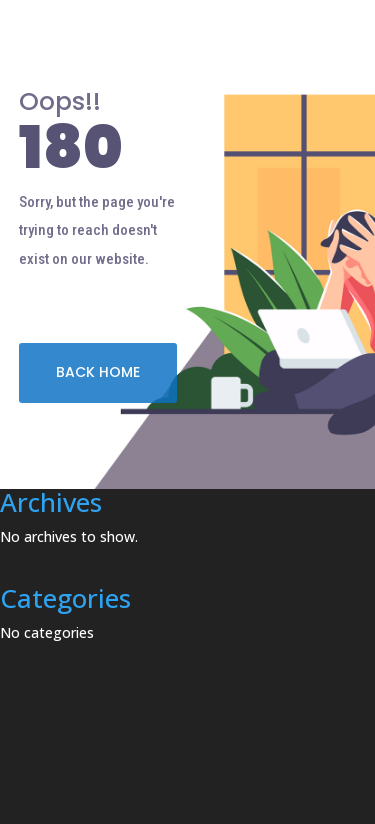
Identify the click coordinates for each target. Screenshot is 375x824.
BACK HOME (98, 372)
